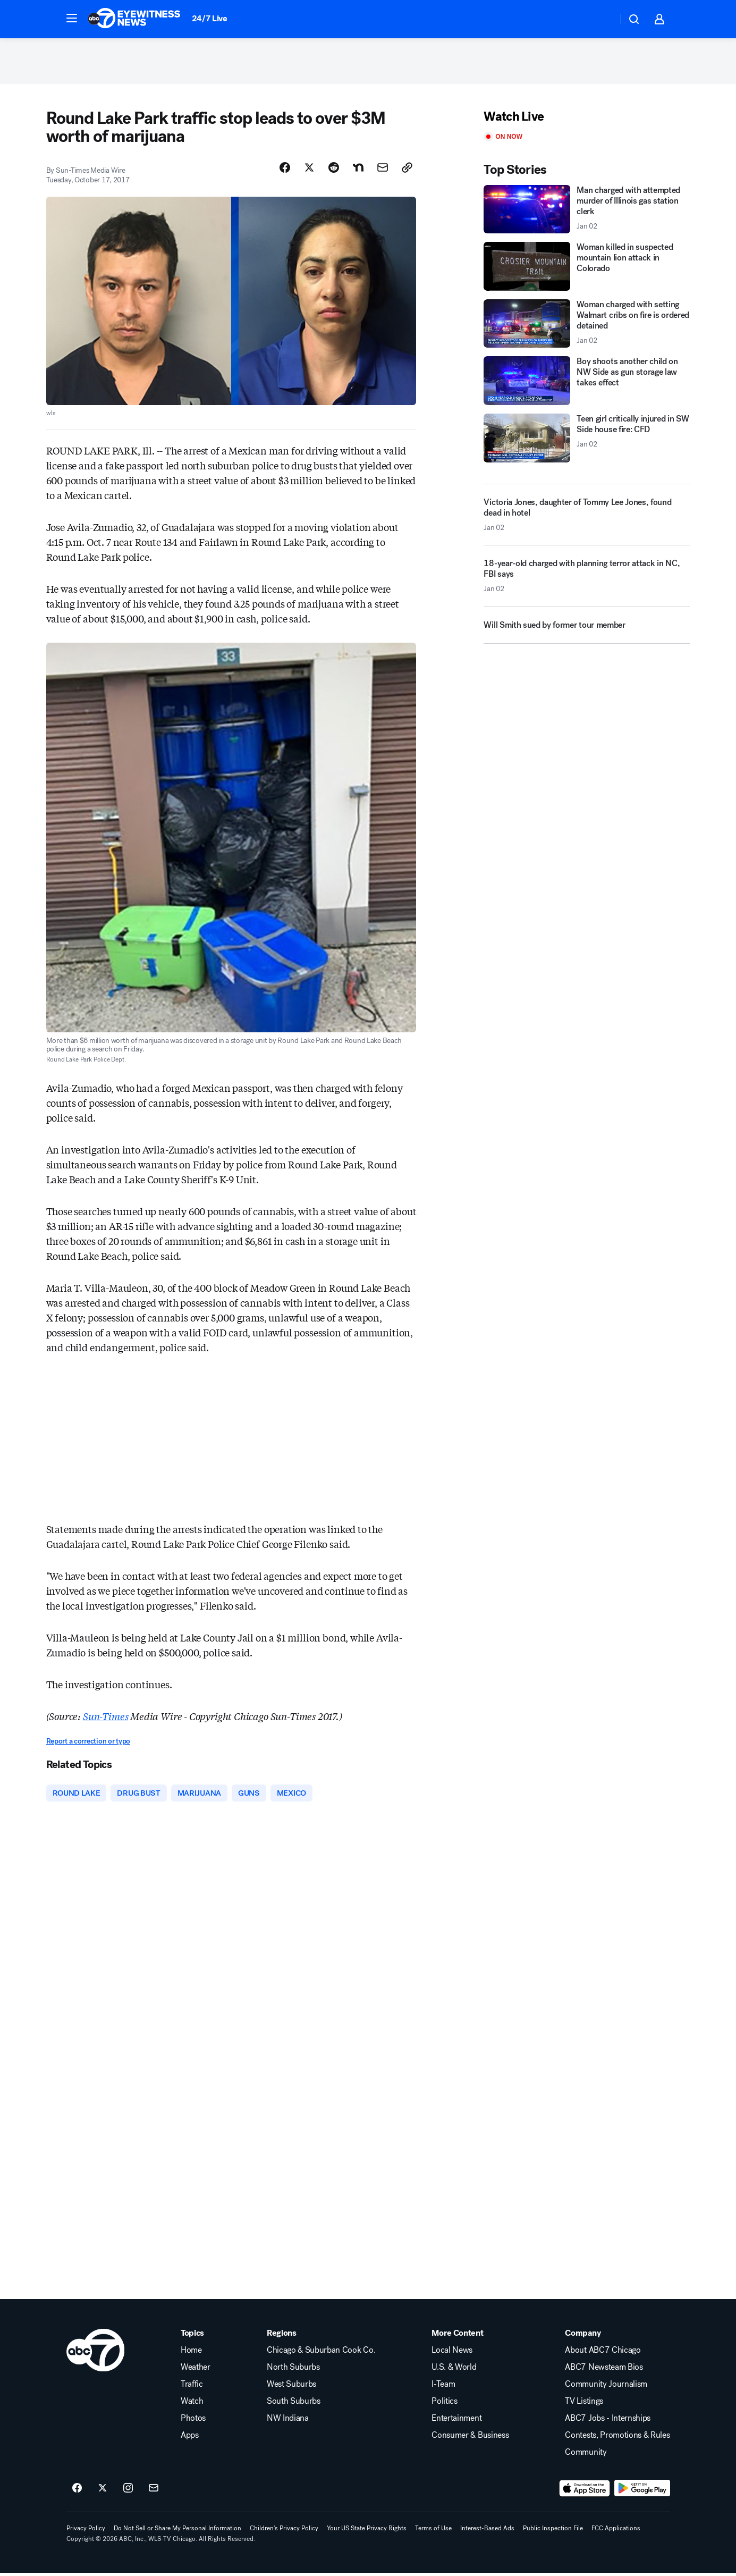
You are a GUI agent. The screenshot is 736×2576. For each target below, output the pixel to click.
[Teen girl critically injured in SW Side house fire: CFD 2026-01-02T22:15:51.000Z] (587, 440)
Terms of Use (433, 2531)
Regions (282, 2336)
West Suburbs (291, 2387)
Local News (452, 2353)
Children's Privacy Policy (284, 2531)
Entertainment (456, 2421)
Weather (195, 2370)
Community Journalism (606, 2387)
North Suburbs (293, 2370)
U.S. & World (454, 2370)
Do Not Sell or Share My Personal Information (177, 2531)
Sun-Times (105, 1718)
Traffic (192, 2387)
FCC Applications (615, 2531)
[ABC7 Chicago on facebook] (77, 2491)
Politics (444, 2404)
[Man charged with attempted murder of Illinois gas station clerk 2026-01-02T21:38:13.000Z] (587, 211)
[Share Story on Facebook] (285, 170)
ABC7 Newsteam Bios (603, 2370)
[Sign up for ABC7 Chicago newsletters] (153, 2491)
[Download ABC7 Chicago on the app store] (584, 2491)
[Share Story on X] (309, 170)
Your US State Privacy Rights (367, 2531)
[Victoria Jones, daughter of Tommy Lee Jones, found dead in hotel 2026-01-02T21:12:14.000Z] (587, 516)
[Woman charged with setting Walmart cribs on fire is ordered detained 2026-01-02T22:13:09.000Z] (587, 325)
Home (191, 2353)
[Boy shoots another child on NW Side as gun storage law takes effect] (587, 383)
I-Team (443, 2387)
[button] (72, 18)
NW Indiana (288, 2421)
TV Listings (584, 2404)
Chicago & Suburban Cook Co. (321, 2353)
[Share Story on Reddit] (334, 170)
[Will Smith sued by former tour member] (587, 631)
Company (582, 2336)
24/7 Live (209, 18)
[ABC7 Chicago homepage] (134, 19)
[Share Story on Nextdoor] (358, 170)
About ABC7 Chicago (602, 2353)
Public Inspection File (553, 2531)
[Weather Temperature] (601, 19)
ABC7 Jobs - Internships (607, 2421)
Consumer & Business (470, 2438)
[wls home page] (95, 2353)
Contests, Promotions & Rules (617, 2438)
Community (585, 2455)
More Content (457, 2336)
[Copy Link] (407, 170)
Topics (192, 2336)
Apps (190, 2438)
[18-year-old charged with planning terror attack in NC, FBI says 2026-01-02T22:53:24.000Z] (587, 583)
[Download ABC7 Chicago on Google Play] (642, 2491)
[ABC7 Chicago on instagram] (128, 2491)
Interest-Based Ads (487, 2531)
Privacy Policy (85, 2531)
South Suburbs (293, 2404)
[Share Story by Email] (383, 170)
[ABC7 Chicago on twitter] (102, 2491)
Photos (193, 2421)
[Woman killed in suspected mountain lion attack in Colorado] (587, 269)
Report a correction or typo (88, 1744)
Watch (192, 2404)
